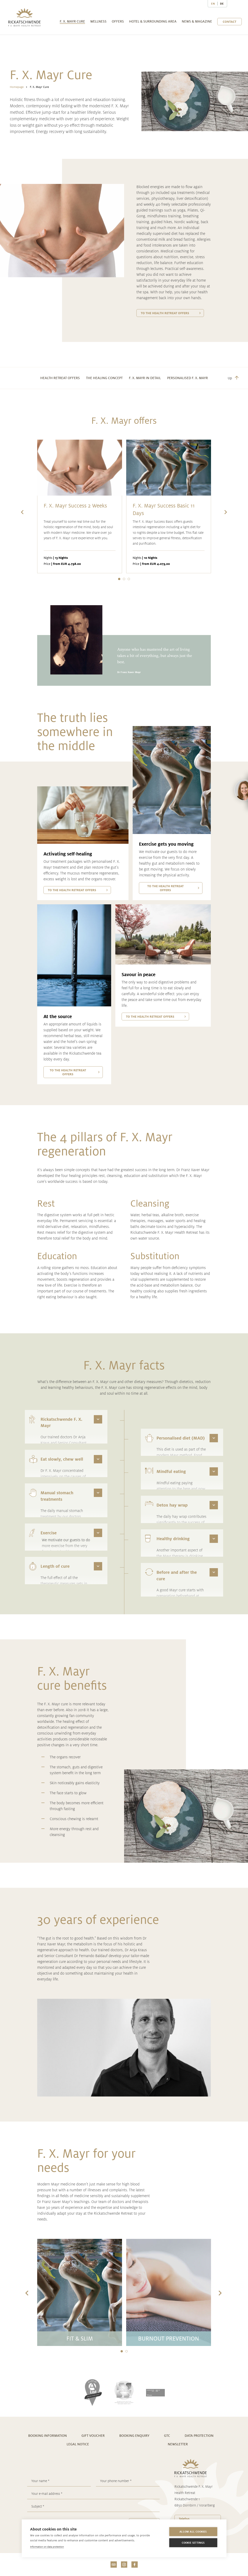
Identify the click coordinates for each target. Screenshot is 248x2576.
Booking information (47, 2435)
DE (222, 3)
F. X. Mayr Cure (72, 21)
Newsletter (178, 2444)
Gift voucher (93, 2435)
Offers (118, 21)
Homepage (17, 71)
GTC (167, 2435)
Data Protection (199, 2435)
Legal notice (78, 2444)
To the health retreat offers (165, 297)
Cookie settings (193, 2542)
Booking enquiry (134, 2435)
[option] (79, 491)
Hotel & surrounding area (153, 21)
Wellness (98, 21)
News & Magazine (197, 21)
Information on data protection (47, 2546)
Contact (229, 22)
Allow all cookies (193, 2531)
